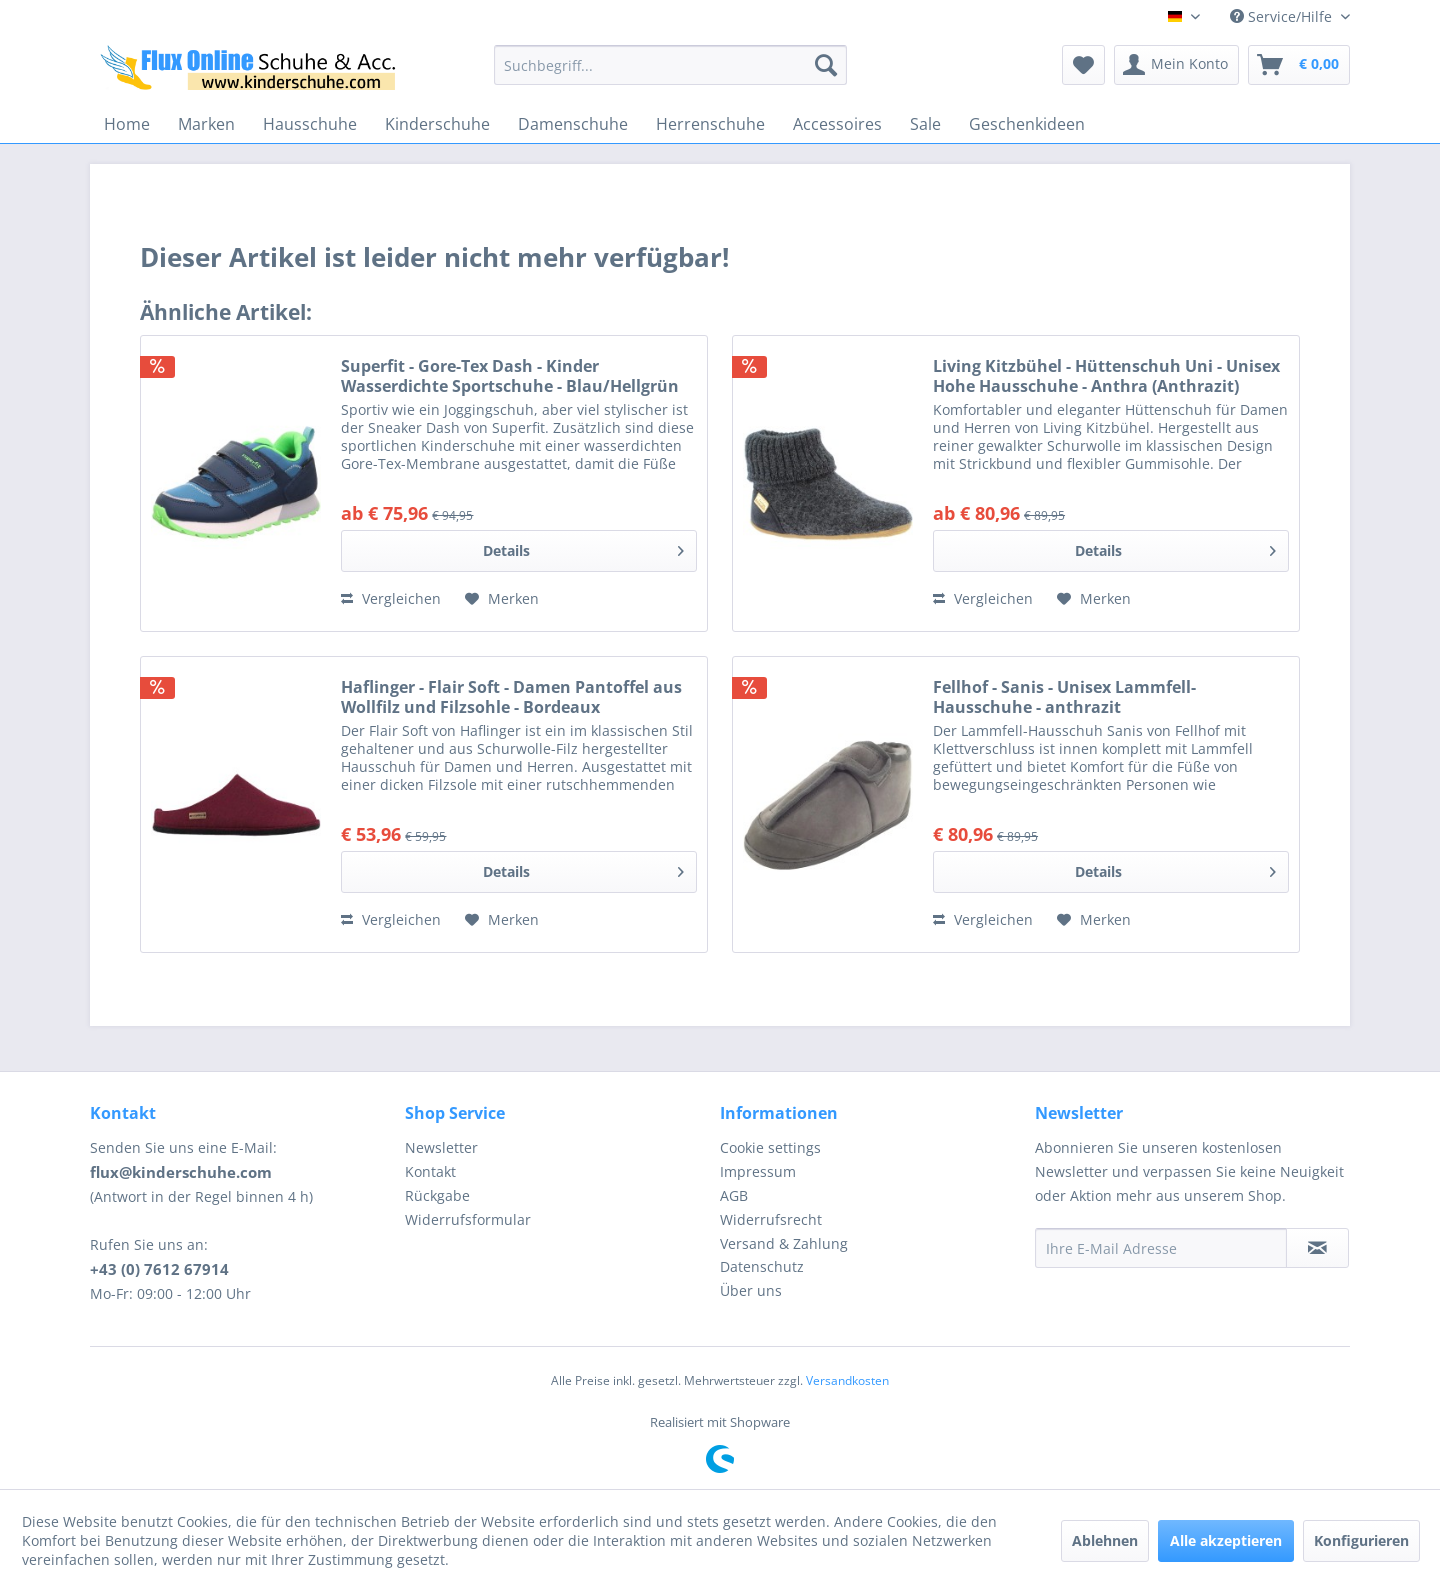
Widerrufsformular (468, 1219)
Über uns (751, 1290)
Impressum (758, 1171)
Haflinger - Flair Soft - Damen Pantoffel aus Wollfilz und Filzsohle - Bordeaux (511, 697)
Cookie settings (770, 1147)
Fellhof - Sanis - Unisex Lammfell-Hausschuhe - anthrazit (1064, 697)
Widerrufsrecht (771, 1219)
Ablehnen (1105, 1540)
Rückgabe (437, 1195)
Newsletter (441, 1147)
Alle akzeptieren (1226, 1540)
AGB (734, 1195)
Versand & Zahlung (784, 1243)
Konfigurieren (1361, 1540)
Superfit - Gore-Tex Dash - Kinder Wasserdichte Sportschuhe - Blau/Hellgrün (510, 376)
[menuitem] (670, 65)
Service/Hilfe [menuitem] (1283, 16)
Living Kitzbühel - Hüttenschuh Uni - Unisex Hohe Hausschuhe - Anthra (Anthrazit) (1106, 376)
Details (583, 547)
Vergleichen (391, 598)
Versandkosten (847, 1380)
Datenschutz (762, 1266)
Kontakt (430, 1171)
